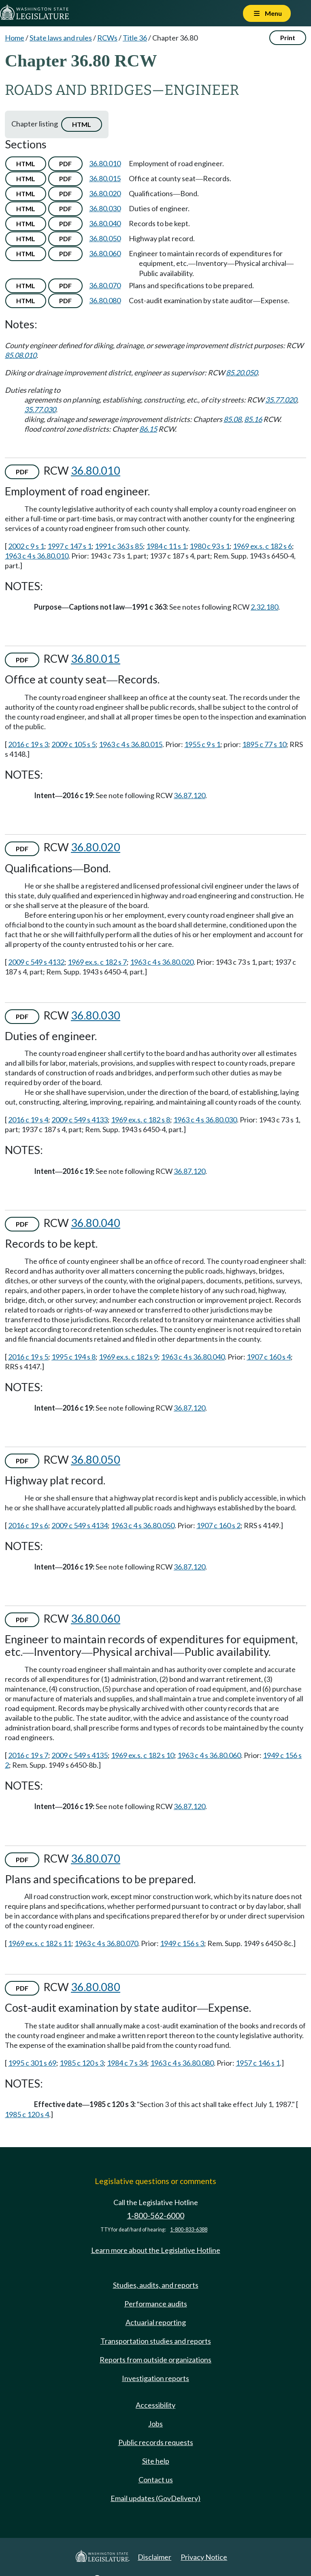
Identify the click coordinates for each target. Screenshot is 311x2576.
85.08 (232, 419)
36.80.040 (105, 223)
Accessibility (155, 2404)
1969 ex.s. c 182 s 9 (128, 1356)
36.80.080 (105, 300)
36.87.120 (189, 795)
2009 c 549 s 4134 (79, 1525)
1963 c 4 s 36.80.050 (143, 1525)
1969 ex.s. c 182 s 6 (262, 546)
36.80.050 (105, 238)
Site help (155, 2460)
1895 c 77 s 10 (264, 744)
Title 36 (135, 37)
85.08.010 (20, 355)
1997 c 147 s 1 (69, 546)
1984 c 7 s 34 (127, 2062)
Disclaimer (154, 2556)
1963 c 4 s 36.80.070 (106, 1943)
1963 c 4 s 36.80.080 (182, 2062)
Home (14, 37)
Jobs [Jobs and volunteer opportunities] (155, 2423)
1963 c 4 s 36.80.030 (205, 1119)
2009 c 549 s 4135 (79, 1755)
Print (287, 37)
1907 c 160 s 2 (218, 1525)
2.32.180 (264, 606)
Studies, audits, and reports (155, 2284)
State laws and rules (61, 37)
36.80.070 (105, 285)
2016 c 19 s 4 (28, 1119)
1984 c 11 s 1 (166, 546)
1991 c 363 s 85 (119, 546)
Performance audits (155, 2303)
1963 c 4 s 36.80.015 (130, 744)
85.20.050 (242, 372)
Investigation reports (155, 2378)
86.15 (148, 428)
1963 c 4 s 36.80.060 (209, 1755)
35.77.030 (40, 409)
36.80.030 (105, 208)
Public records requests (155, 2442)
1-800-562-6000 (155, 2215)
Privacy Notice (204, 2556)
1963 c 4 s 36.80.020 (162, 961)
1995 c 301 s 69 (32, 2062)
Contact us (155, 2479)
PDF (65, 163)
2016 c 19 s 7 (28, 1755)
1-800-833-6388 (188, 2230)
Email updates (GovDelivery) (155, 2498)
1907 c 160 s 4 (269, 1356)
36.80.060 (105, 253)
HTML (81, 124)
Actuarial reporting (156, 2322)
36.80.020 (105, 193)
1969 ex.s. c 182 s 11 (39, 1943)
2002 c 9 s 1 (26, 546)
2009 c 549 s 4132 (36, 961)
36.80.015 (105, 178)
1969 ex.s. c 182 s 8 (140, 1119)
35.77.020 (281, 399)
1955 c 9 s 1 (202, 744)
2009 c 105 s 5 (73, 744)
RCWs (107, 37)
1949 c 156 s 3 (182, 1943)
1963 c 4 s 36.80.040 (193, 1356)
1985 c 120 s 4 (27, 2114)
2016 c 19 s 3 (28, 744)
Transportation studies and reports (155, 2340)
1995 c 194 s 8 (73, 1356)
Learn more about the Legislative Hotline (155, 2250)
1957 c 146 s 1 (258, 2062)
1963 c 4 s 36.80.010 (36, 555)
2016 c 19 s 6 (28, 1525)
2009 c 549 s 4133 (79, 1119)
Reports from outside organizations (155, 2359)
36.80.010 (105, 163)
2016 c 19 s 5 (28, 1356)
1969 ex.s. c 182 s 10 (142, 1755)
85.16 (253, 419)
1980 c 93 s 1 (210, 546)
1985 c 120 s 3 (82, 2062)
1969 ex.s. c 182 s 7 (97, 961)
